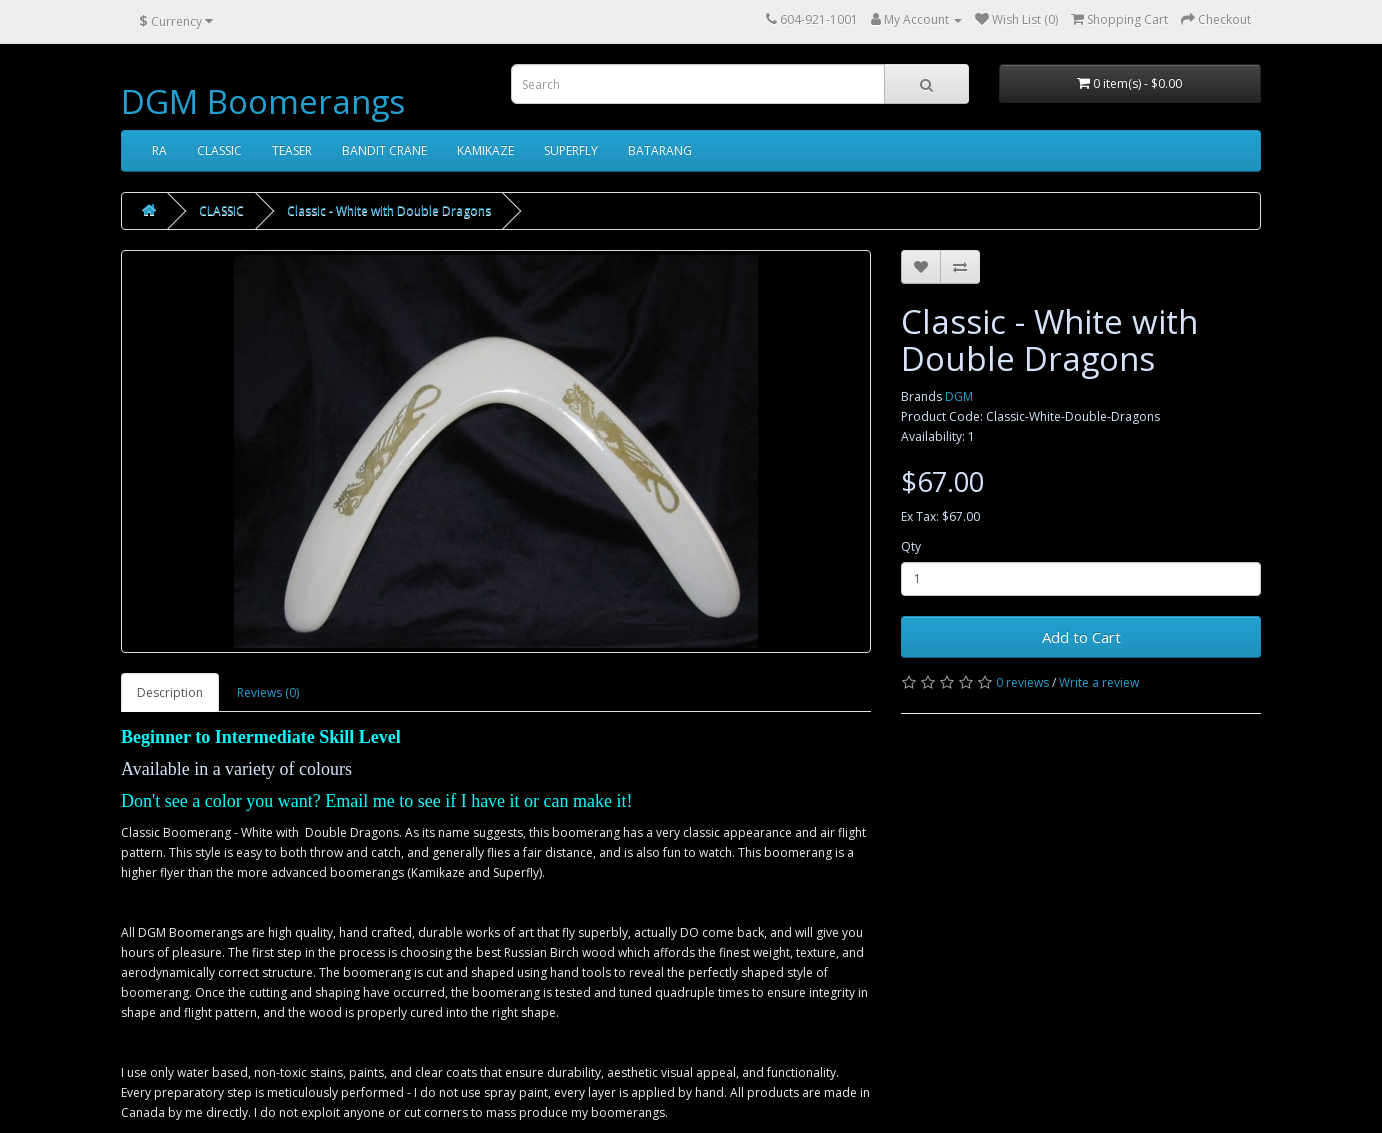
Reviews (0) (268, 692)
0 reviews (1022, 682)
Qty (911, 546)
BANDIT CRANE (384, 150)
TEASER (292, 150)
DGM (959, 396)
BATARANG (660, 150)
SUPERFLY (571, 150)
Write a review (1099, 682)
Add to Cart (1081, 637)
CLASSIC (219, 150)
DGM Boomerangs (263, 101)
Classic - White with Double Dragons (389, 210)
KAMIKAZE (485, 150)
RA (159, 150)
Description (170, 692)
